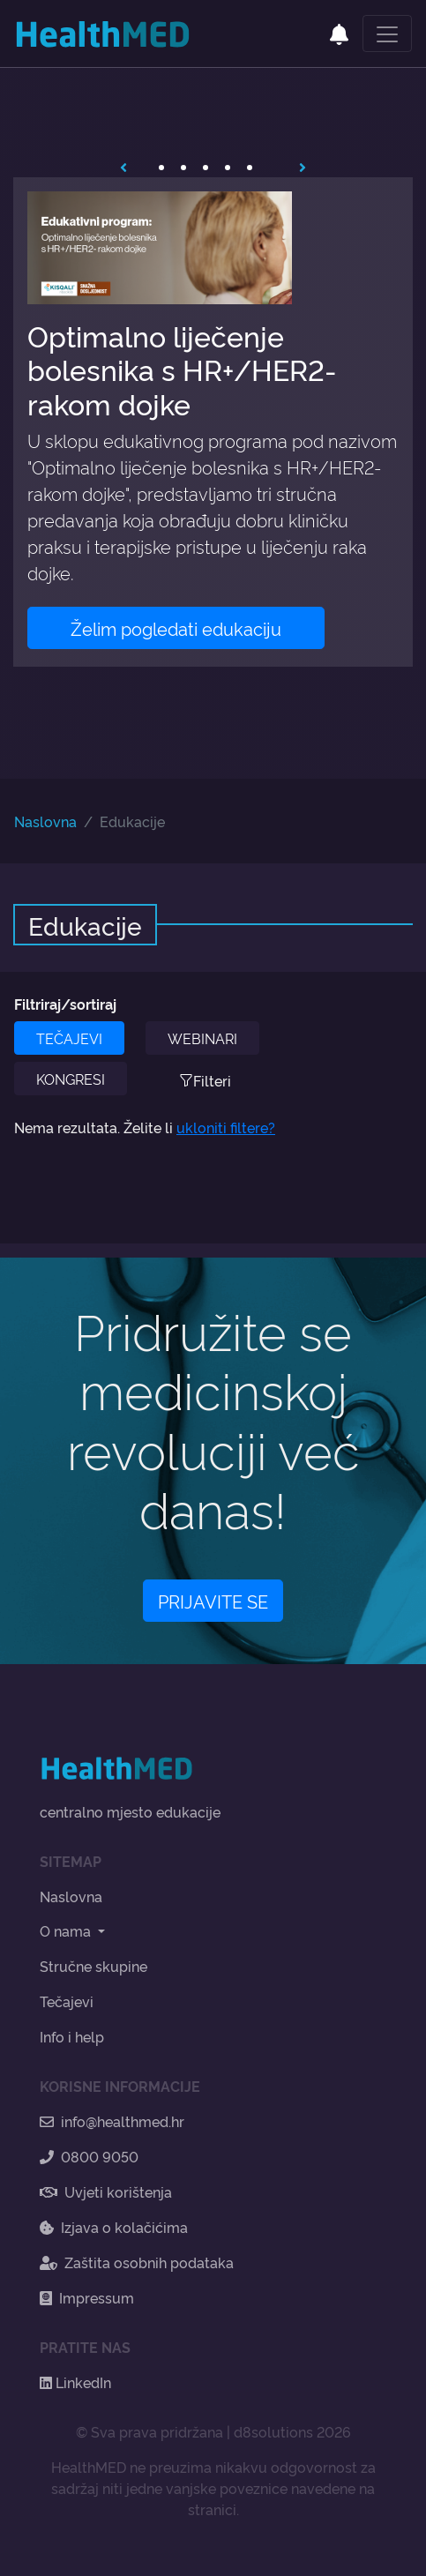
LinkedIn (75, 2382)
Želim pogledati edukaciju (176, 628)
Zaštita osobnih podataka (137, 2262)
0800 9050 (89, 2156)
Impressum (87, 2297)
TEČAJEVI (69, 1038)
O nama (67, 1930)
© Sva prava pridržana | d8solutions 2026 (213, 2431)
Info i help (72, 2036)
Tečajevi (66, 2001)
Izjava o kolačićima (114, 2226)
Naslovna (45, 821)
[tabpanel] (213, 422)
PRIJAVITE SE (213, 1600)
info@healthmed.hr (112, 2121)
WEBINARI (202, 1038)
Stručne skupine (93, 1965)
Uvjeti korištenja (106, 2191)
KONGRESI (70, 1078)
